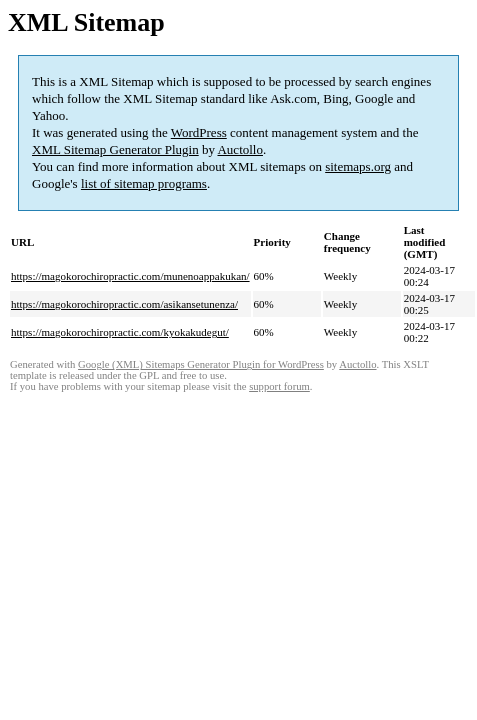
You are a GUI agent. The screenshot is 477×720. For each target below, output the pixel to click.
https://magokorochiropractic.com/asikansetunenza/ (124, 304)
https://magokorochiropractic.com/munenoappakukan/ (130, 276)
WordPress (199, 132)
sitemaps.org (358, 166)
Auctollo (240, 149)
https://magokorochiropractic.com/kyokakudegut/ (120, 332)
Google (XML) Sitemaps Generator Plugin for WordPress (201, 364)
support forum (279, 386)
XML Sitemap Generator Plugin (115, 149)
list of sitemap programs (144, 183)
